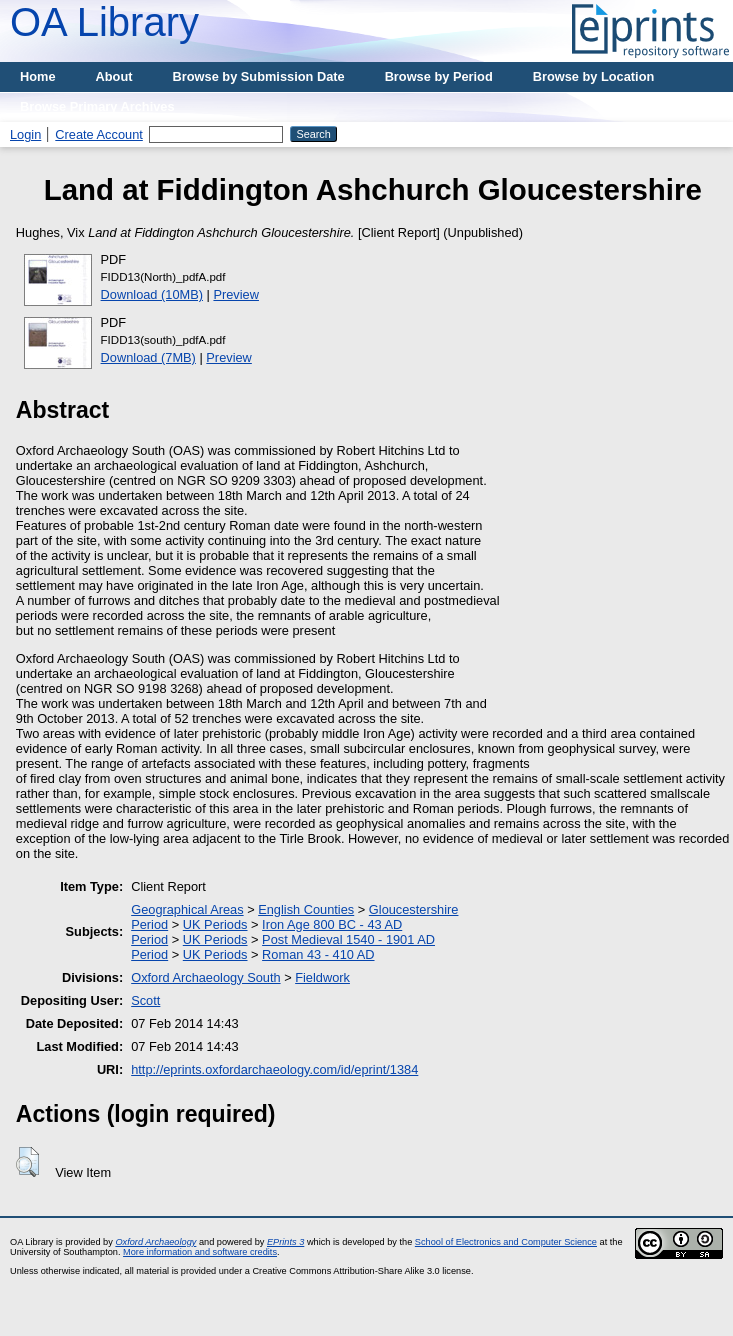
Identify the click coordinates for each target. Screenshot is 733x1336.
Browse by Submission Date (259, 76)
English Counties (306, 909)
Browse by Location (594, 76)
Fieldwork (322, 977)
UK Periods (215, 924)
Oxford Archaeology (155, 1242)
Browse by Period (439, 76)
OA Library (104, 22)
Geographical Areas (187, 909)
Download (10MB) (152, 294)
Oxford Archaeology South (205, 977)
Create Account (99, 134)
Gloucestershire (414, 909)
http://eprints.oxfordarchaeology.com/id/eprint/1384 (274, 1069)
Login (25, 134)
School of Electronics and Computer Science (506, 1242)
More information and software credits (200, 1252)
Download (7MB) (148, 357)
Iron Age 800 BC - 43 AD (332, 924)
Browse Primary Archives (97, 106)
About (114, 76)
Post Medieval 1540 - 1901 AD (348, 939)
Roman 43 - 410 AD (318, 954)
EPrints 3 (285, 1242)
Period (149, 924)
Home (38, 76)
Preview (236, 294)
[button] (27, 1162)
